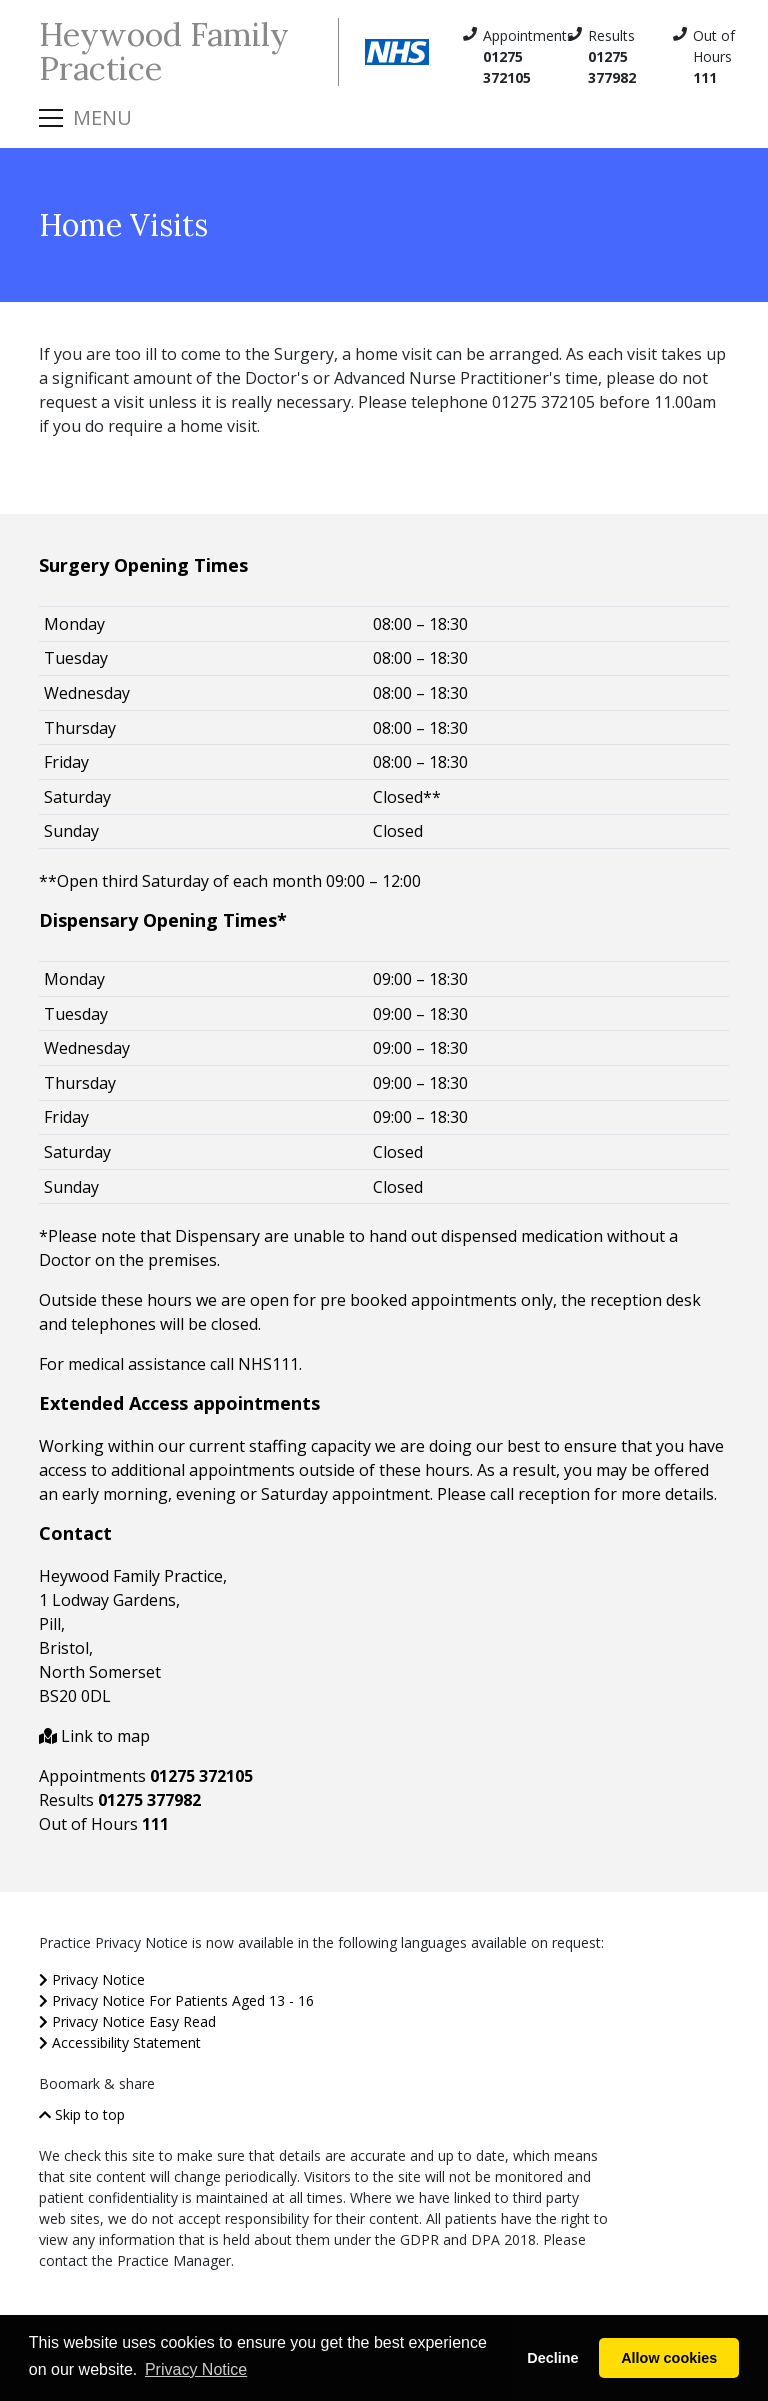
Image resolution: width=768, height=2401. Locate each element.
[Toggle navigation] (85, 118)
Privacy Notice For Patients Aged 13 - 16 (176, 2000)
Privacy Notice (92, 1979)
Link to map (94, 1736)
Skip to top (82, 2114)
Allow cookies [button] (669, 2358)
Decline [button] (552, 2358)
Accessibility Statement (120, 2042)
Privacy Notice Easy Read (127, 2021)
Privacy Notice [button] (196, 2369)
